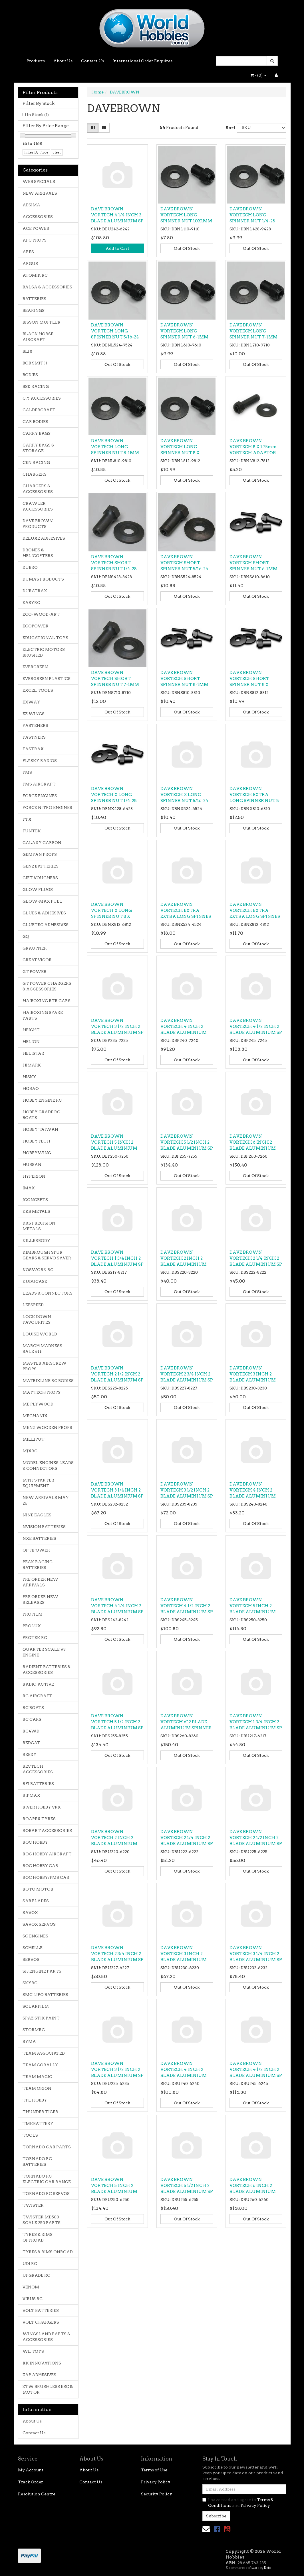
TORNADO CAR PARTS (47, 2147)
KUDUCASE (35, 1281)
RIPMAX (31, 1795)
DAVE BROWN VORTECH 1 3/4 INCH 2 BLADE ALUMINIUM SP (117, 1258)
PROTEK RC (35, 1637)
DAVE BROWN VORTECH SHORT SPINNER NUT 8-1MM (184, 678)
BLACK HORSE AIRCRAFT (38, 337)
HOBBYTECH (36, 1141)
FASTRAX (33, 749)
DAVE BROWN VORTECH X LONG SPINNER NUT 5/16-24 (184, 794)
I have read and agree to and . (237, 2502)
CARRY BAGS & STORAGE (38, 448)
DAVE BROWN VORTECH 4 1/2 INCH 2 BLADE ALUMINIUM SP (255, 1026)
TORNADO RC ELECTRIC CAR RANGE (47, 2179)
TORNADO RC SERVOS (46, 2193)
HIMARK (32, 1065)
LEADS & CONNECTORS (48, 1293)
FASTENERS (35, 725)
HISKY (29, 1076)
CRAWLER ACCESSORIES (38, 506)
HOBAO (31, 1088)
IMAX (29, 1188)
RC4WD (31, 1731)
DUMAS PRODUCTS (43, 579)
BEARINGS (34, 310)
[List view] (104, 128)
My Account (30, 2470)
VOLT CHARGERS (41, 2322)
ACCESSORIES (38, 216)
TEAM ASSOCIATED (44, 2053)
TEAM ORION (37, 2088)
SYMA (29, 2041)
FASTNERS (34, 737)
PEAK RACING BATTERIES (38, 1565)
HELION (31, 1041)
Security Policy (156, 2494)
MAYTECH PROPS (42, 1392)
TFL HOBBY (35, 2100)
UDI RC (30, 2263)
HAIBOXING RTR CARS (47, 1000)
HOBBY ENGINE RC (42, 1100)
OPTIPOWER (36, 1550)
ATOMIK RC (35, 275)
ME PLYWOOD (38, 1404)
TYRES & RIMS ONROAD (48, 2252)
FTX (27, 819)
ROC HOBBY (35, 1842)
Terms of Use (154, 2470)
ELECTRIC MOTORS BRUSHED (44, 652)
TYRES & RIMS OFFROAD (38, 2237)
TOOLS (30, 2135)
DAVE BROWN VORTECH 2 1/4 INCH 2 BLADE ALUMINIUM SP (255, 1258)
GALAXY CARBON (42, 842)
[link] (217, 2529)
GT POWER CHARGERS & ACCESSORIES (47, 986)
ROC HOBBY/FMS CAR (46, 1877)
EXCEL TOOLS (38, 690)
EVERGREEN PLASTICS (47, 678)
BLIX (28, 351)
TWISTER (33, 2205)
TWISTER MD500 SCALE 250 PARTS (42, 2220)
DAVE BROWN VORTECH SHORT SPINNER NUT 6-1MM (253, 562)
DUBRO (30, 567)
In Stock (38, 114)
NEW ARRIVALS (40, 193)
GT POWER (35, 971)
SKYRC (30, 1983)
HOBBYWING (37, 1153)
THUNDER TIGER (40, 2112)
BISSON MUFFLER (42, 322)
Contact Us (92, 61)
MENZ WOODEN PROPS (47, 1427)
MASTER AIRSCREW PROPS (45, 1366)
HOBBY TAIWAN (40, 1129)
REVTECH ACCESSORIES (38, 1769)
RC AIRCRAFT (37, 1696)
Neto (267, 2568)
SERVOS (31, 1959)
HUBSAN (32, 1164)
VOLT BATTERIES (41, 2310)
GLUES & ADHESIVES (44, 913)
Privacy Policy (155, 2482)
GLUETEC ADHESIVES (46, 924)
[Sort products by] (261, 128)
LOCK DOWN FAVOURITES (37, 1319)
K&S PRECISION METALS (39, 1226)
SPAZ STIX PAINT (41, 2018)
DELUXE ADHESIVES (44, 538)
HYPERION (34, 1176)
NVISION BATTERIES (44, 1526)
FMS (27, 772)
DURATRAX (35, 591)
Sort (229, 127)
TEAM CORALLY (40, 2065)
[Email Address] (244, 2489)
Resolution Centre (36, 2494)
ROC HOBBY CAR (40, 1865)
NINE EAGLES (37, 1515)
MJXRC (30, 1451)
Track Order (30, 2482)
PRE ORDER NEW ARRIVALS (40, 1582)
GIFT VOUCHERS (40, 878)
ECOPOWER (36, 626)
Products (36, 61)
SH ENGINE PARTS (42, 1971)
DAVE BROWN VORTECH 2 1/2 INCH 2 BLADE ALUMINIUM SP (117, 1374)
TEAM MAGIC (37, 2076)
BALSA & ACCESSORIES (47, 287)
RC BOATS (33, 1707)
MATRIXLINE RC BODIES (48, 1380)
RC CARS (32, 1719)
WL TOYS (33, 2351)
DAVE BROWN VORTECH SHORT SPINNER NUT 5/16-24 (184, 562)
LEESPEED (33, 1305)
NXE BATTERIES (39, 1538)
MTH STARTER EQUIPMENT (38, 1483)
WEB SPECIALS (39, 181)
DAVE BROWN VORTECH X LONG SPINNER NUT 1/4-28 (114, 794)
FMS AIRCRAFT (39, 784)
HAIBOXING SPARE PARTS (43, 1015)
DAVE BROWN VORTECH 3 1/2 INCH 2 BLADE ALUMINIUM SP (117, 1026)
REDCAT (31, 1742)
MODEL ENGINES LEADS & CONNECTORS (48, 1465)
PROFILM (33, 1614)
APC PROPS (35, 240)
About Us (63, 61)
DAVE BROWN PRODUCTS (38, 524)
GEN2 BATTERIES (41, 866)
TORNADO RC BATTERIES (37, 2161)
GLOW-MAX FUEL (42, 901)
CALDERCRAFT (39, 410)
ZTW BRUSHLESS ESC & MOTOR (48, 2389)
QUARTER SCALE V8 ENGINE (44, 1652)
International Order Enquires (142, 61)
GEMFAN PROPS (40, 854)
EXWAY (31, 702)
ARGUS (30, 263)
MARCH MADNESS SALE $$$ (42, 1348)
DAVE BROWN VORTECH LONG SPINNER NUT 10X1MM (186, 215)
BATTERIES (34, 298)
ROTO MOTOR (38, 1889)
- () (258, 75)
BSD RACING (36, 386)
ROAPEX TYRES (39, 1819)
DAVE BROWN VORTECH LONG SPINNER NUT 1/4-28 (252, 215)
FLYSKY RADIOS (40, 760)
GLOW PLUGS (38, 889)
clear (57, 152)
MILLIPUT (34, 1439)
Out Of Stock (187, 248)
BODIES (30, 374)
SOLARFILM (36, 2006)
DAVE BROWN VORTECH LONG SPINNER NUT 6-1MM (184, 331)
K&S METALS (36, 1211)
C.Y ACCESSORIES (42, 398)
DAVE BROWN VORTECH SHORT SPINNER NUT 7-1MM (115, 678)
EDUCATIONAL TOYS (45, 637)
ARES (28, 252)
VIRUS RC (33, 2298)
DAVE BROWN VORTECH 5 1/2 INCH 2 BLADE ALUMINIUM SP (186, 1142)
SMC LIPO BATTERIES (45, 1994)
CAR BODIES (35, 421)
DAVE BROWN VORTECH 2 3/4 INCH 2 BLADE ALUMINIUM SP (186, 1374)
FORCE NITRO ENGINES (47, 807)
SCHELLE (33, 1947)
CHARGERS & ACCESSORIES (38, 489)
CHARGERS (35, 474)
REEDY (30, 1754)
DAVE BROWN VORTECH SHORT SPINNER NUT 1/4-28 (114, 562)
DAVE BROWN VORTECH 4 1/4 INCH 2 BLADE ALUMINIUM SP (117, 215)
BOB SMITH (35, 363)
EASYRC (31, 602)
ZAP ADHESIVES (39, 2374)
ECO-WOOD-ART (41, 614)
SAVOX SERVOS (39, 1924)
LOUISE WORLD (40, 1334)
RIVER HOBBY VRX (42, 1807)
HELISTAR (33, 1053)
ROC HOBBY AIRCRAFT (47, 1854)
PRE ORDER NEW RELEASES (40, 1599)
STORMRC (34, 2029)
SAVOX (30, 1912)
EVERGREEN (35, 667)
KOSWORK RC (38, 1269)
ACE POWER (36, 228)
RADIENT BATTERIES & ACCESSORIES (47, 1669)
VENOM (31, 2287)
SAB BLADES (36, 1901)
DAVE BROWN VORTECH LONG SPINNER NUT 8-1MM (115, 446)
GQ (26, 936)
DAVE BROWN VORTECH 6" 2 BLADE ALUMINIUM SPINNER (186, 1721)
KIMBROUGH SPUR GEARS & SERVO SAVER (47, 1255)
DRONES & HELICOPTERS (38, 553)
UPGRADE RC (36, 2275)
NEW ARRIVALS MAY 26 (46, 1500)
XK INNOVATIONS (42, 2363)
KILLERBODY (36, 1240)
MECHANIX (35, 1415)
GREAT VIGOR (37, 960)
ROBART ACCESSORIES (47, 1830)
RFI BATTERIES (38, 1783)
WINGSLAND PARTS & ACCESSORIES (46, 2337)
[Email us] (206, 2529)
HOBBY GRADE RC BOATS (41, 1115)
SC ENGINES (35, 1936)
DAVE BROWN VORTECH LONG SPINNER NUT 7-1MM (253, 331)
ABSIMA (31, 205)
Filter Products (40, 92)
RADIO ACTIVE (38, 1684)
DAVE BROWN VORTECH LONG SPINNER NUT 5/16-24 (115, 331)
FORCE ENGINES (40, 795)
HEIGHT (31, 1030)
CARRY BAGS (37, 433)
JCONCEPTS (35, 1199)
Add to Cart (117, 248)
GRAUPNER (35, 948)
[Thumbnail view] (92, 128)
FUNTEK (32, 831)
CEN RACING (36, 462)
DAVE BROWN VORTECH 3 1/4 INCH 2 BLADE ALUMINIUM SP (117, 1490)
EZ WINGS (34, 713)
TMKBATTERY (38, 2123)
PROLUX (32, 1626)
